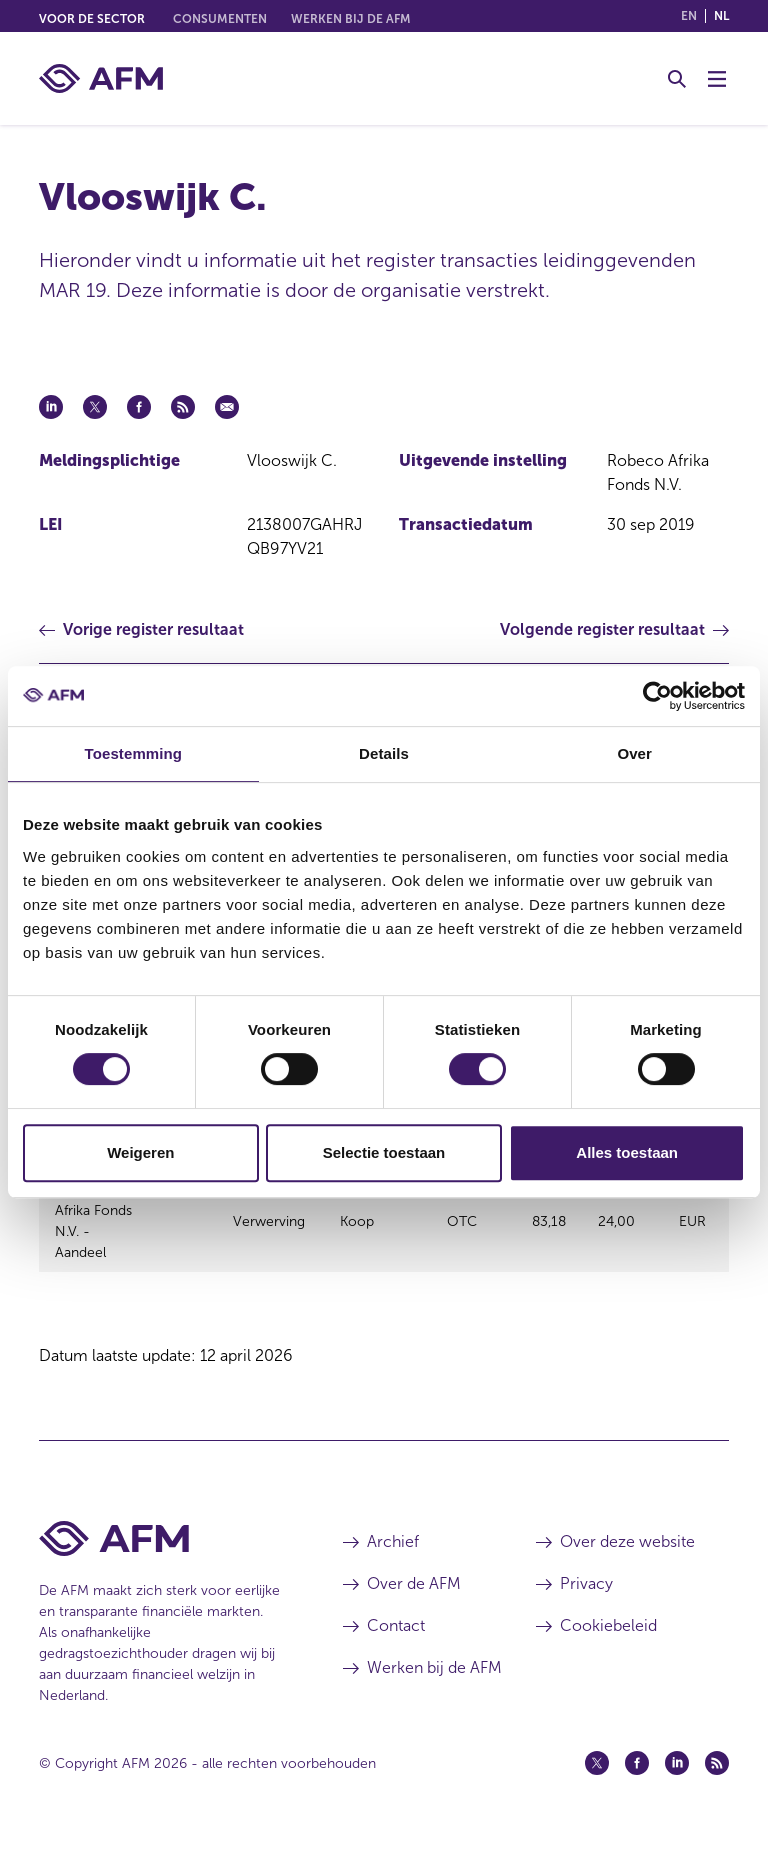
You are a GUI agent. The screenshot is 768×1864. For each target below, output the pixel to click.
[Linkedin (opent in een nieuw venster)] (677, 1787)
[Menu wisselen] (717, 79)
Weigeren (140, 1152)
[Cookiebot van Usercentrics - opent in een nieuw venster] (657, 696)
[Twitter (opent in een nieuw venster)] (597, 1787)
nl (721, 16)
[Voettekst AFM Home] (161, 1562)
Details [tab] (384, 753)
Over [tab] (634, 753)
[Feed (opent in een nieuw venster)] (717, 1787)
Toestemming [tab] (134, 753)
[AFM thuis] (101, 78)
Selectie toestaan (384, 1152)
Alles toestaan (627, 1152)
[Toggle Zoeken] (677, 79)
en (689, 16)
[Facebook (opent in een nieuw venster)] (637, 1787)
